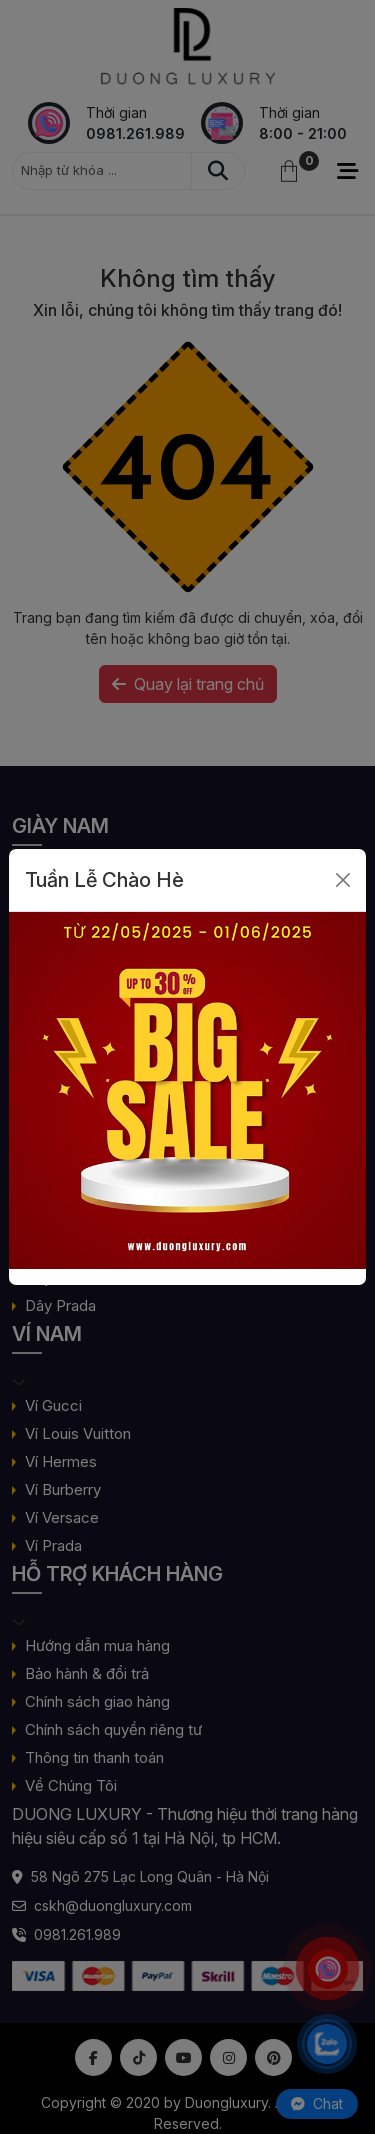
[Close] (343, 880)
